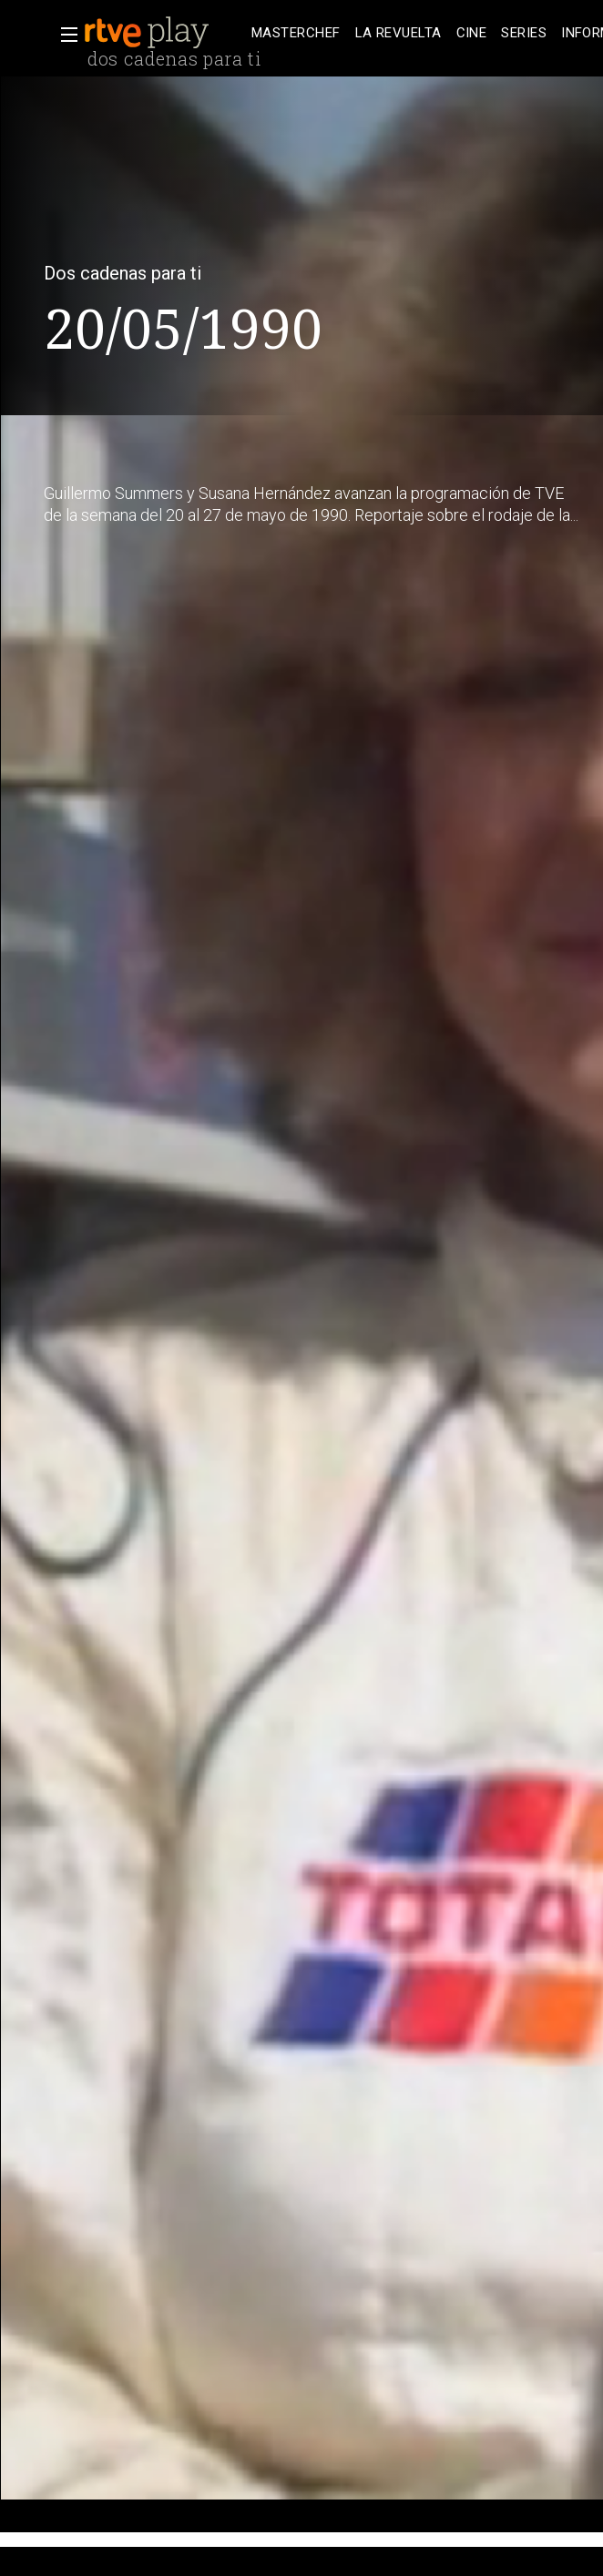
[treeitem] (296, 33)
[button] (64, 35)
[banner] (164, 33)
